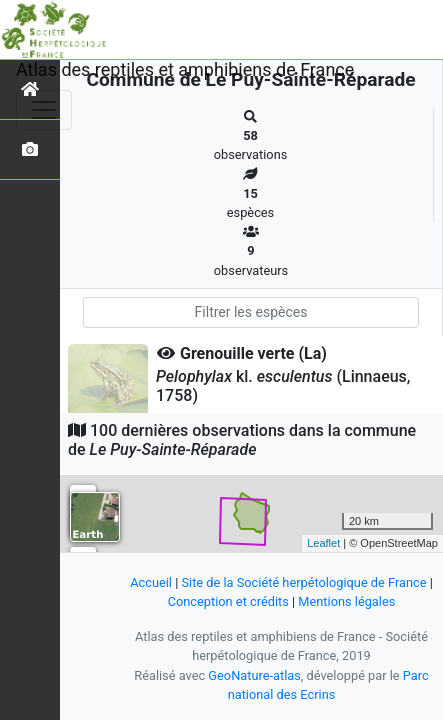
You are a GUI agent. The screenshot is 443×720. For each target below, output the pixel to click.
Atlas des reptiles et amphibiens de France (185, 69)
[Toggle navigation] (44, 110)
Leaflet (323, 543)
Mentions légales (346, 601)
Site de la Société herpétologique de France (303, 582)
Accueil (151, 582)
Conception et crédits (228, 601)
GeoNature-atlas (254, 675)
